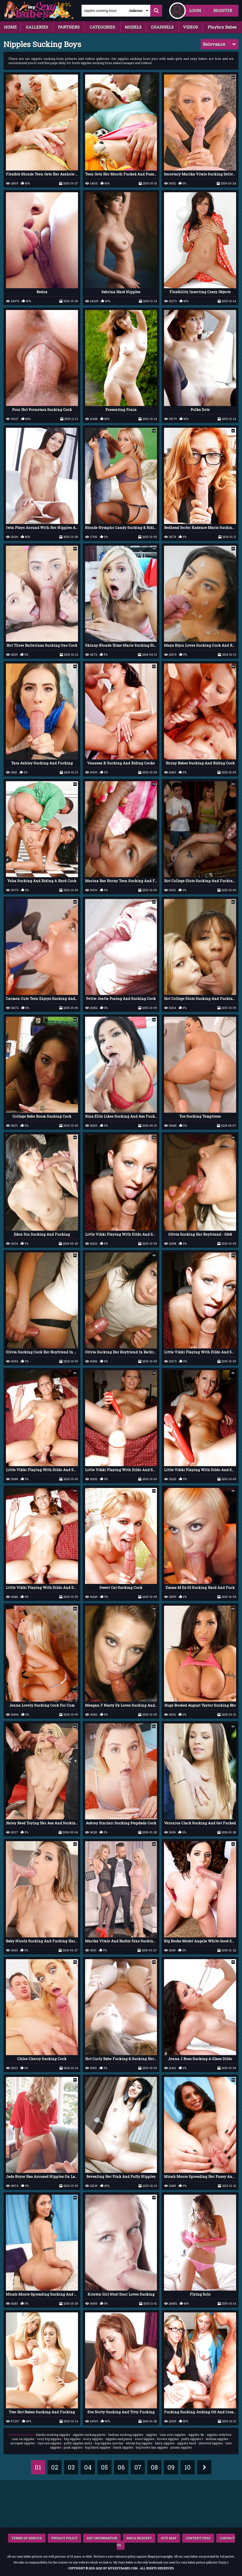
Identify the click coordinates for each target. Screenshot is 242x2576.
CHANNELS (162, 27)
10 (187, 2467)
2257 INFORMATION (102, 2538)
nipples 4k (196, 2434)
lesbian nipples (217, 2439)
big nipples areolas (109, 2443)
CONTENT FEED (198, 2538)
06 (121, 2467)
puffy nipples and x (78, 2443)
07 (137, 2467)
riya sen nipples (49, 2443)
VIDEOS (190, 27)
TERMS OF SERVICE (27, 2538)
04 (87, 2467)
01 (38, 2467)
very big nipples (49, 2439)
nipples (151, 2434)
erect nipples (145, 2439)
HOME (10, 27)
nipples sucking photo (89, 2434)
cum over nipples (173, 2434)
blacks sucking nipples (53, 2434)
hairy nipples (165, 2443)
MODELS (133, 27)
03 (71, 2467)
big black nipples (98, 2447)
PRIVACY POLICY (64, 2538)
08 (154, 2467)
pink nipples (73, 2447)
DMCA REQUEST (139, 2538)
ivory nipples (93, 2439)
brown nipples (168, 2439)
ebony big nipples (139, 2443)
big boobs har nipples (152, 2447)
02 (54, 2467)
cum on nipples (23, 2439)
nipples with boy (219, 2434)
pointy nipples (181, 2447)
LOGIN (195, 10)
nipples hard (186, 2443)
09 (171, 2467)
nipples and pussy (119, 2439)
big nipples (72, 2439)
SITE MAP (169, 2538)
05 (104, 2467)
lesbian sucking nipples (125, 2434)
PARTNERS (69, 27)
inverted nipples (211, 2443)
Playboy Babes (222, 27)
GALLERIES (37, 27)
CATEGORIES (102, 27)
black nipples (123, 2447)
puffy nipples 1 (192, 2439)
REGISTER (222, 10)
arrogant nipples (22, 2443)
